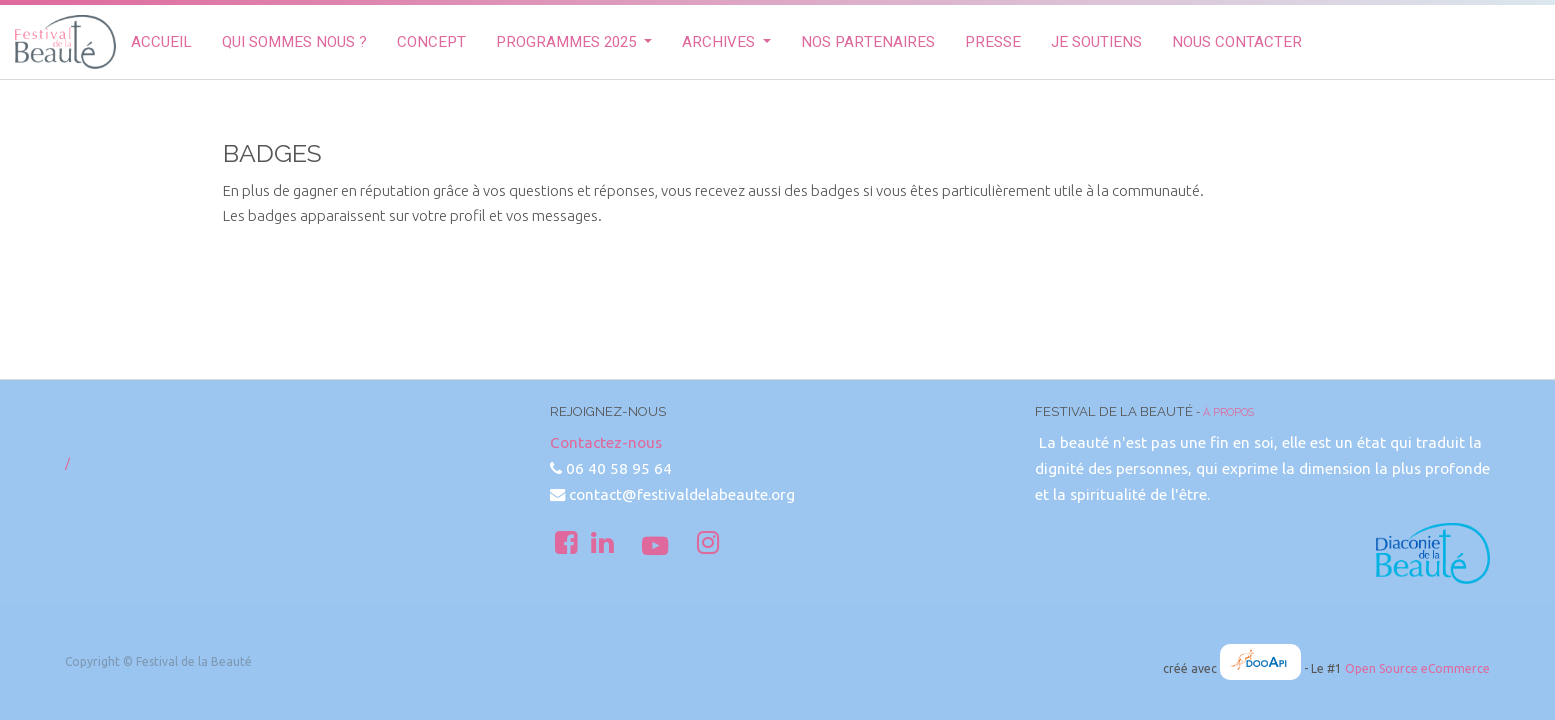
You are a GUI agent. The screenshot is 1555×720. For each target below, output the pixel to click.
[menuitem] (161, 42)
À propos (1228, 412)
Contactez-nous (606, 442)
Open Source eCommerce (1417, 668)
